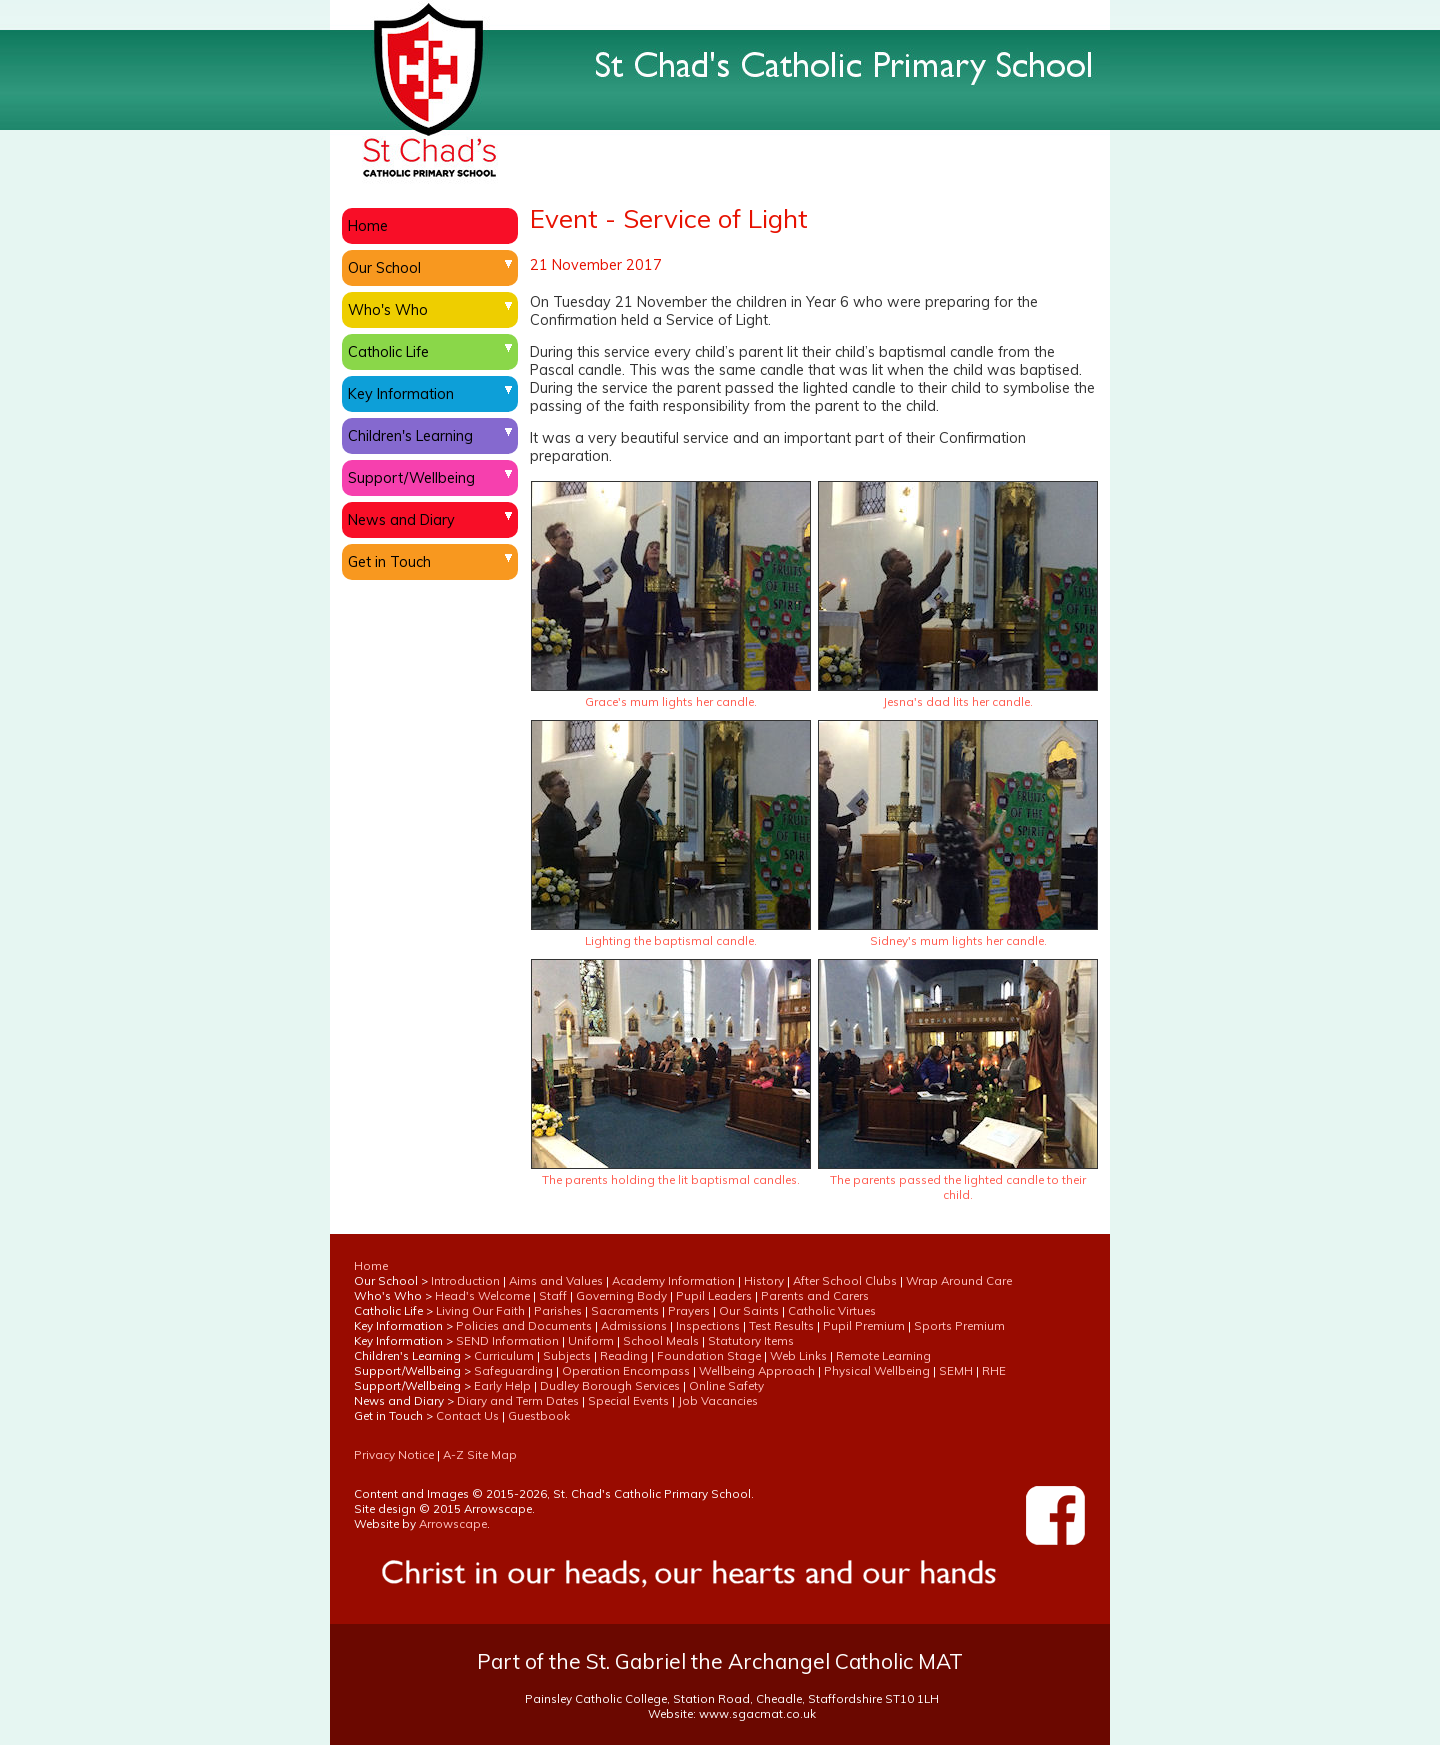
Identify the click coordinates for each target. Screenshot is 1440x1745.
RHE (994, 1370)
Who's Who (388, 310)
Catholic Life (388, 352)
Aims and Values (556, 1280)
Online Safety (726, 1385)
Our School (384, 268)
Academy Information (673, 1280)
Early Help (502, 1385)
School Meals (661, 1340)
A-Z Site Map (480, 1454)
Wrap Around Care (959, 1280)
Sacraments (625, 1310)
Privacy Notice (394, 1454)
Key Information (401, 394)
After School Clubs (845, 1280)
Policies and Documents (524, 1325)
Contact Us (467, 1415)
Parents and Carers (815, 1295)
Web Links (798, 1355)
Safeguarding (513, 1370)
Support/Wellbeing (411, 478)
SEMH (956, 1370)
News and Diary (401, 520)
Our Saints (749, 1310)
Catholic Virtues (832, 1310)
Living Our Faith (480, 1310)
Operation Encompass (626, 1370)
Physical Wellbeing (877, 1370)
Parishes (558, 1310)
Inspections (708, 1325)
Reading (624, 1355)
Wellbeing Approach (757, 1370)
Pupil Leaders (714, 1295)
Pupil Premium (864, 1325)
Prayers (689, 1310)
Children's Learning (410, 436)
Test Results (781, 1325)
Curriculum (504, 1355)
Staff (553, 1295)
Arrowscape (453, 1523)
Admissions (634, 1325)
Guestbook (539, 1415)
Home (368, 226)
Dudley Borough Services (610, 1385)
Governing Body (621, 1295)
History (764, 1280)
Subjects (567, 1355)
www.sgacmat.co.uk (757, 1713)
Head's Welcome (482, 1295)
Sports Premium (959, 1325)
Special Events (628, 1400)
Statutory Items (751, 1340)
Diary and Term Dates (518, 1400)
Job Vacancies (718, 1400)
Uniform (591, 1340)
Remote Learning (883, 1355)
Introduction (465, 1280)
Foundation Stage (709, 1355)
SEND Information (507, 1340)
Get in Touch (389, 562)
